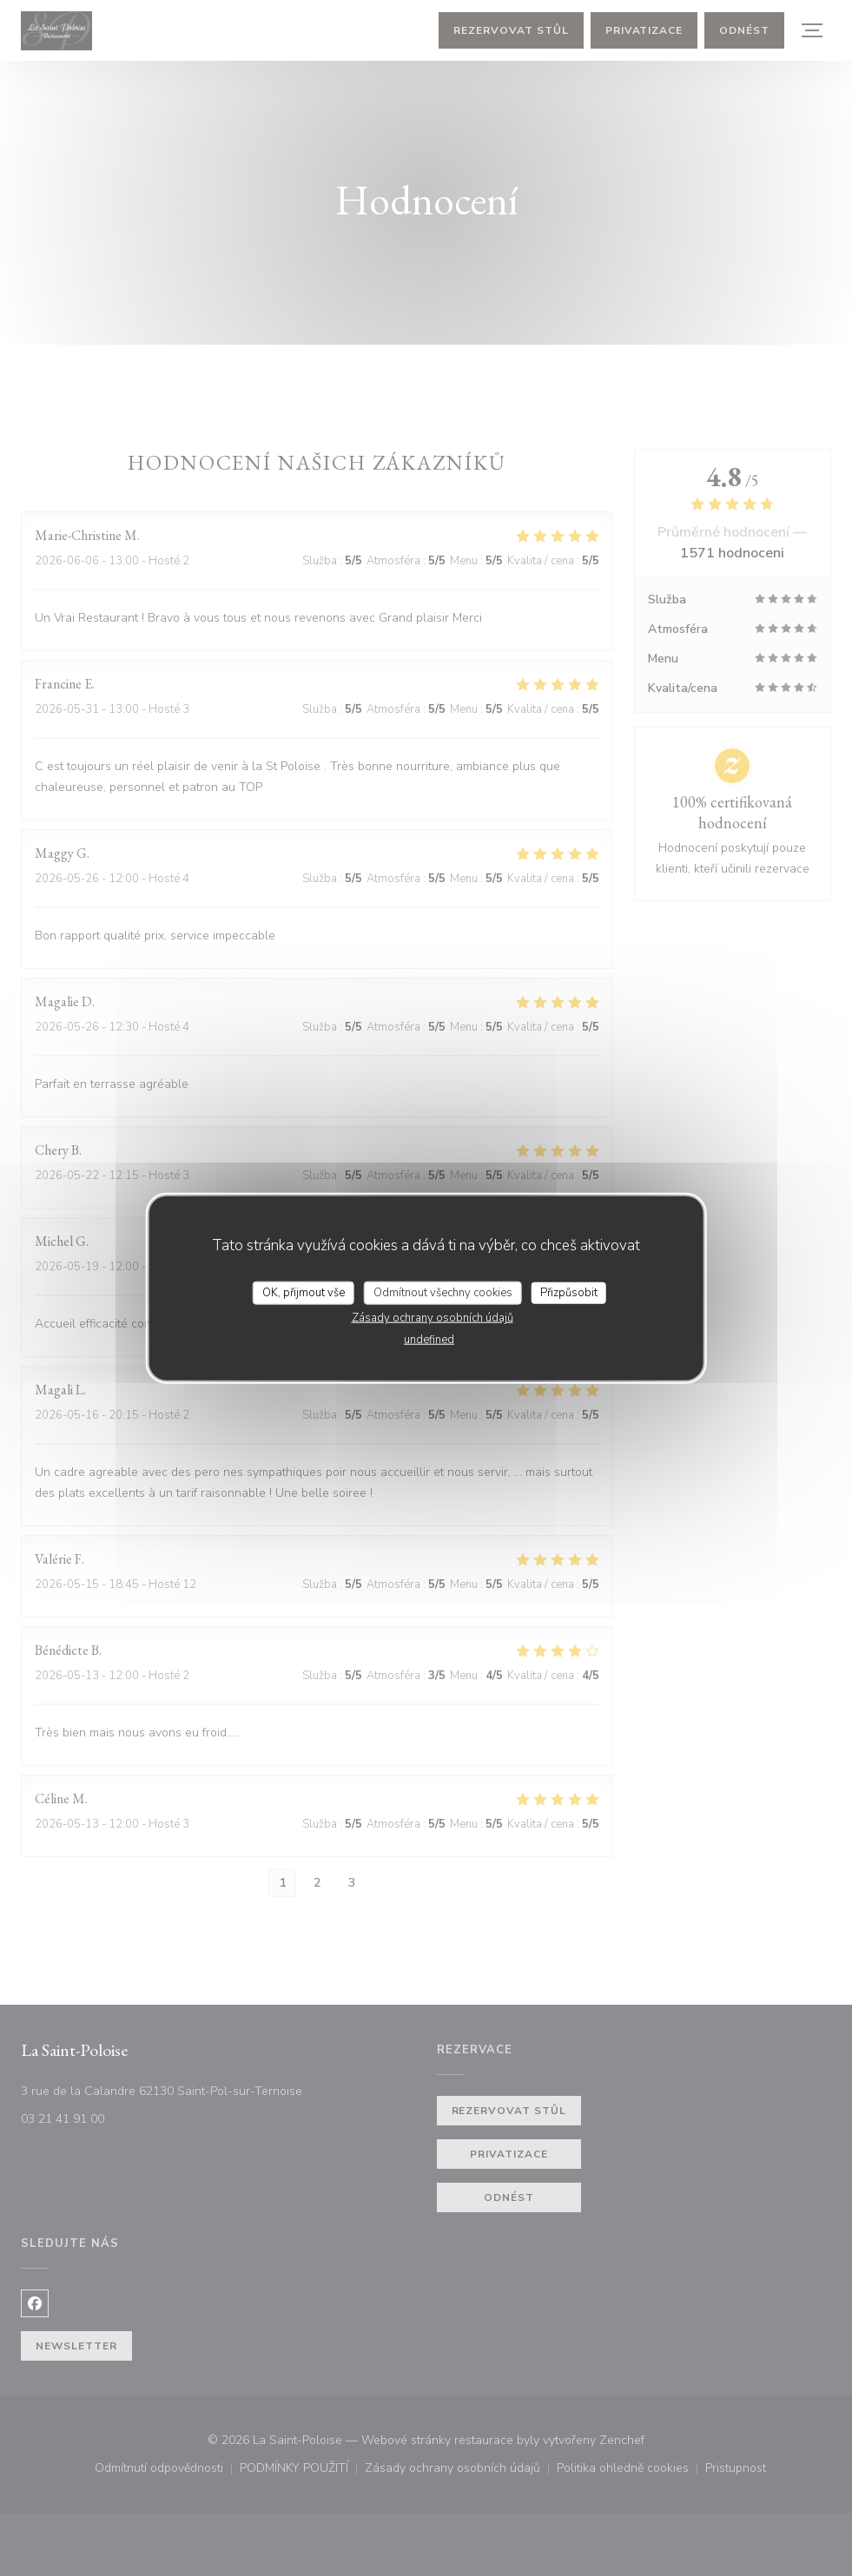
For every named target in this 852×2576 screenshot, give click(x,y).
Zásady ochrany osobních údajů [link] (432, 1318)
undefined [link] (429, 1339)
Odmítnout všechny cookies (442, 1292)
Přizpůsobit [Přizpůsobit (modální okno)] (569, 1292)
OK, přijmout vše (303, 1292)
